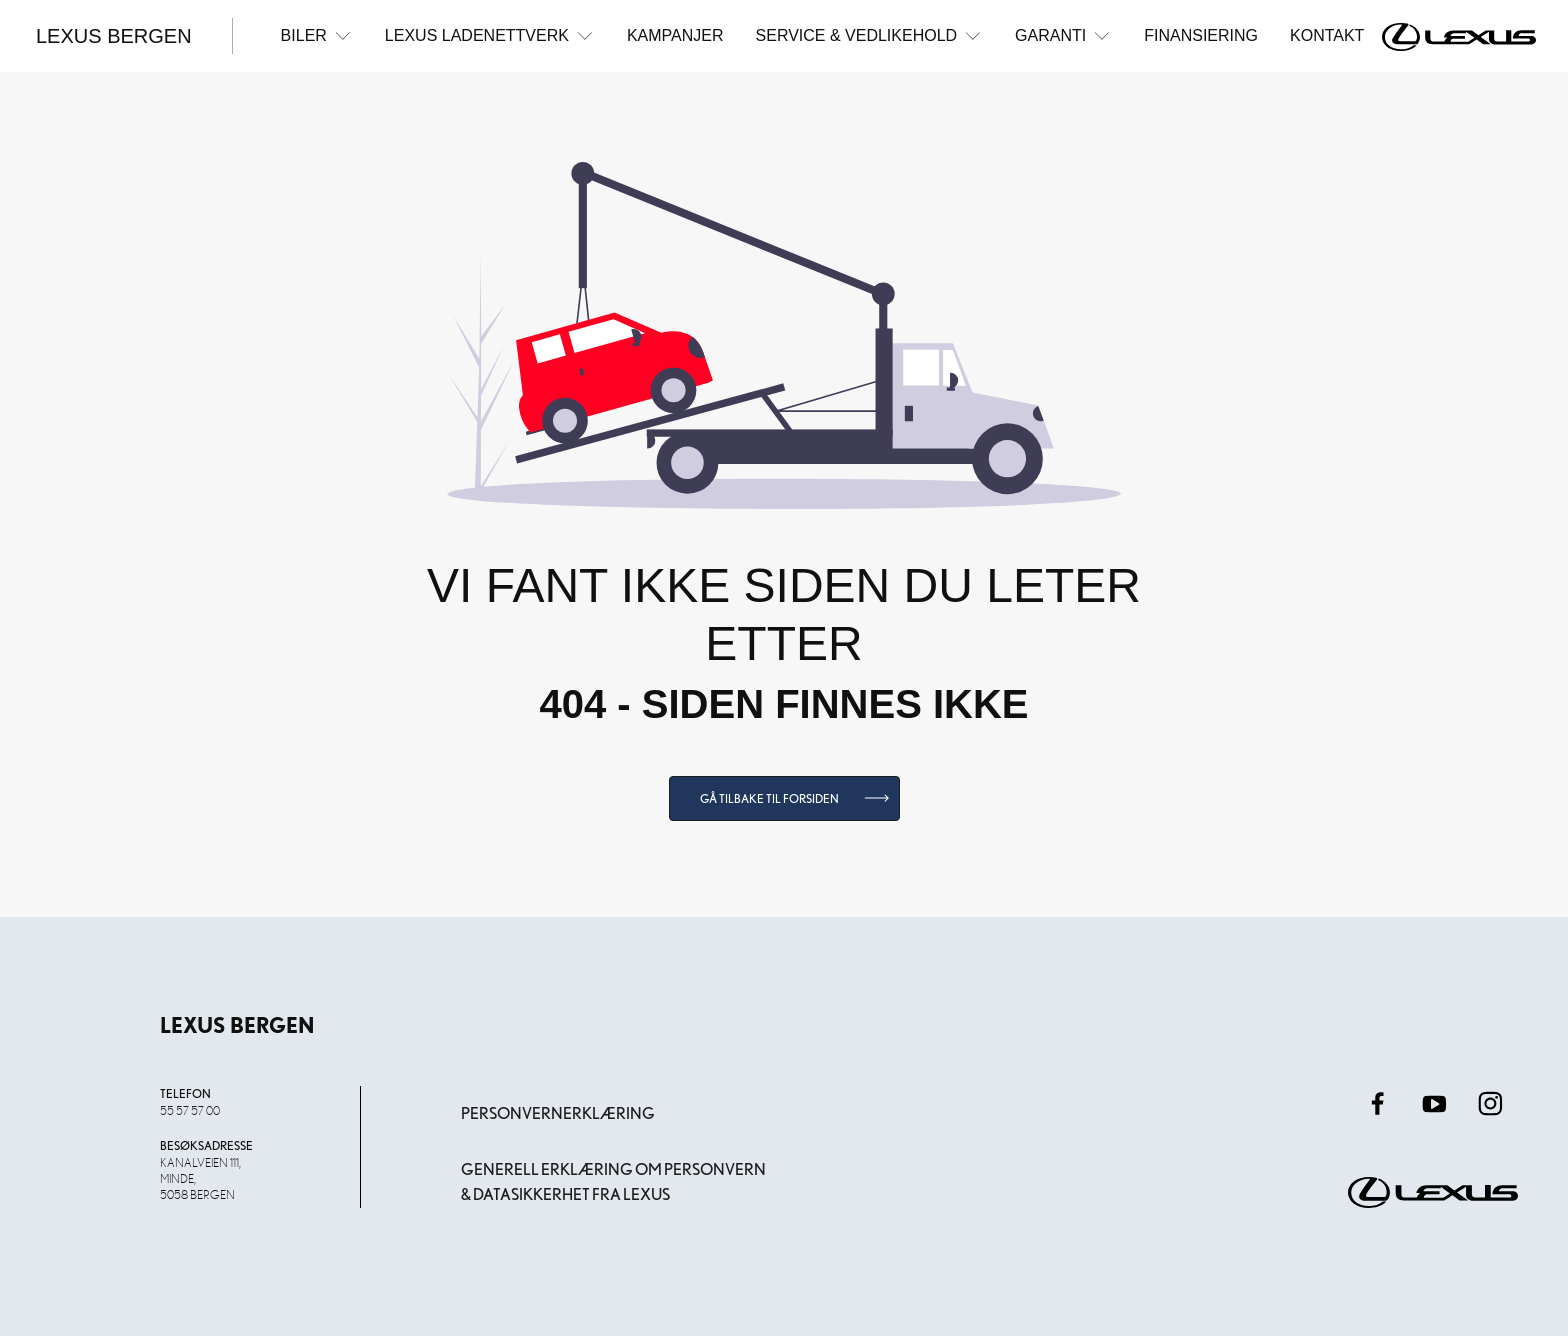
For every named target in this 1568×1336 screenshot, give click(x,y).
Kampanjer (675, 35)
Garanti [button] (1063, 35)
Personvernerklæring (558, 1113)
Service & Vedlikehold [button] (870, 35)
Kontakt (1327, 35)
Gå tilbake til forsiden (769, 798)
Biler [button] (317, 35)
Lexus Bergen (114, 36)
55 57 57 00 (190, 1110)
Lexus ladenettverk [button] (490, 35)
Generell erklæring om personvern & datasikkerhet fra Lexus (613, 1182)
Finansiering (1201, 35)
